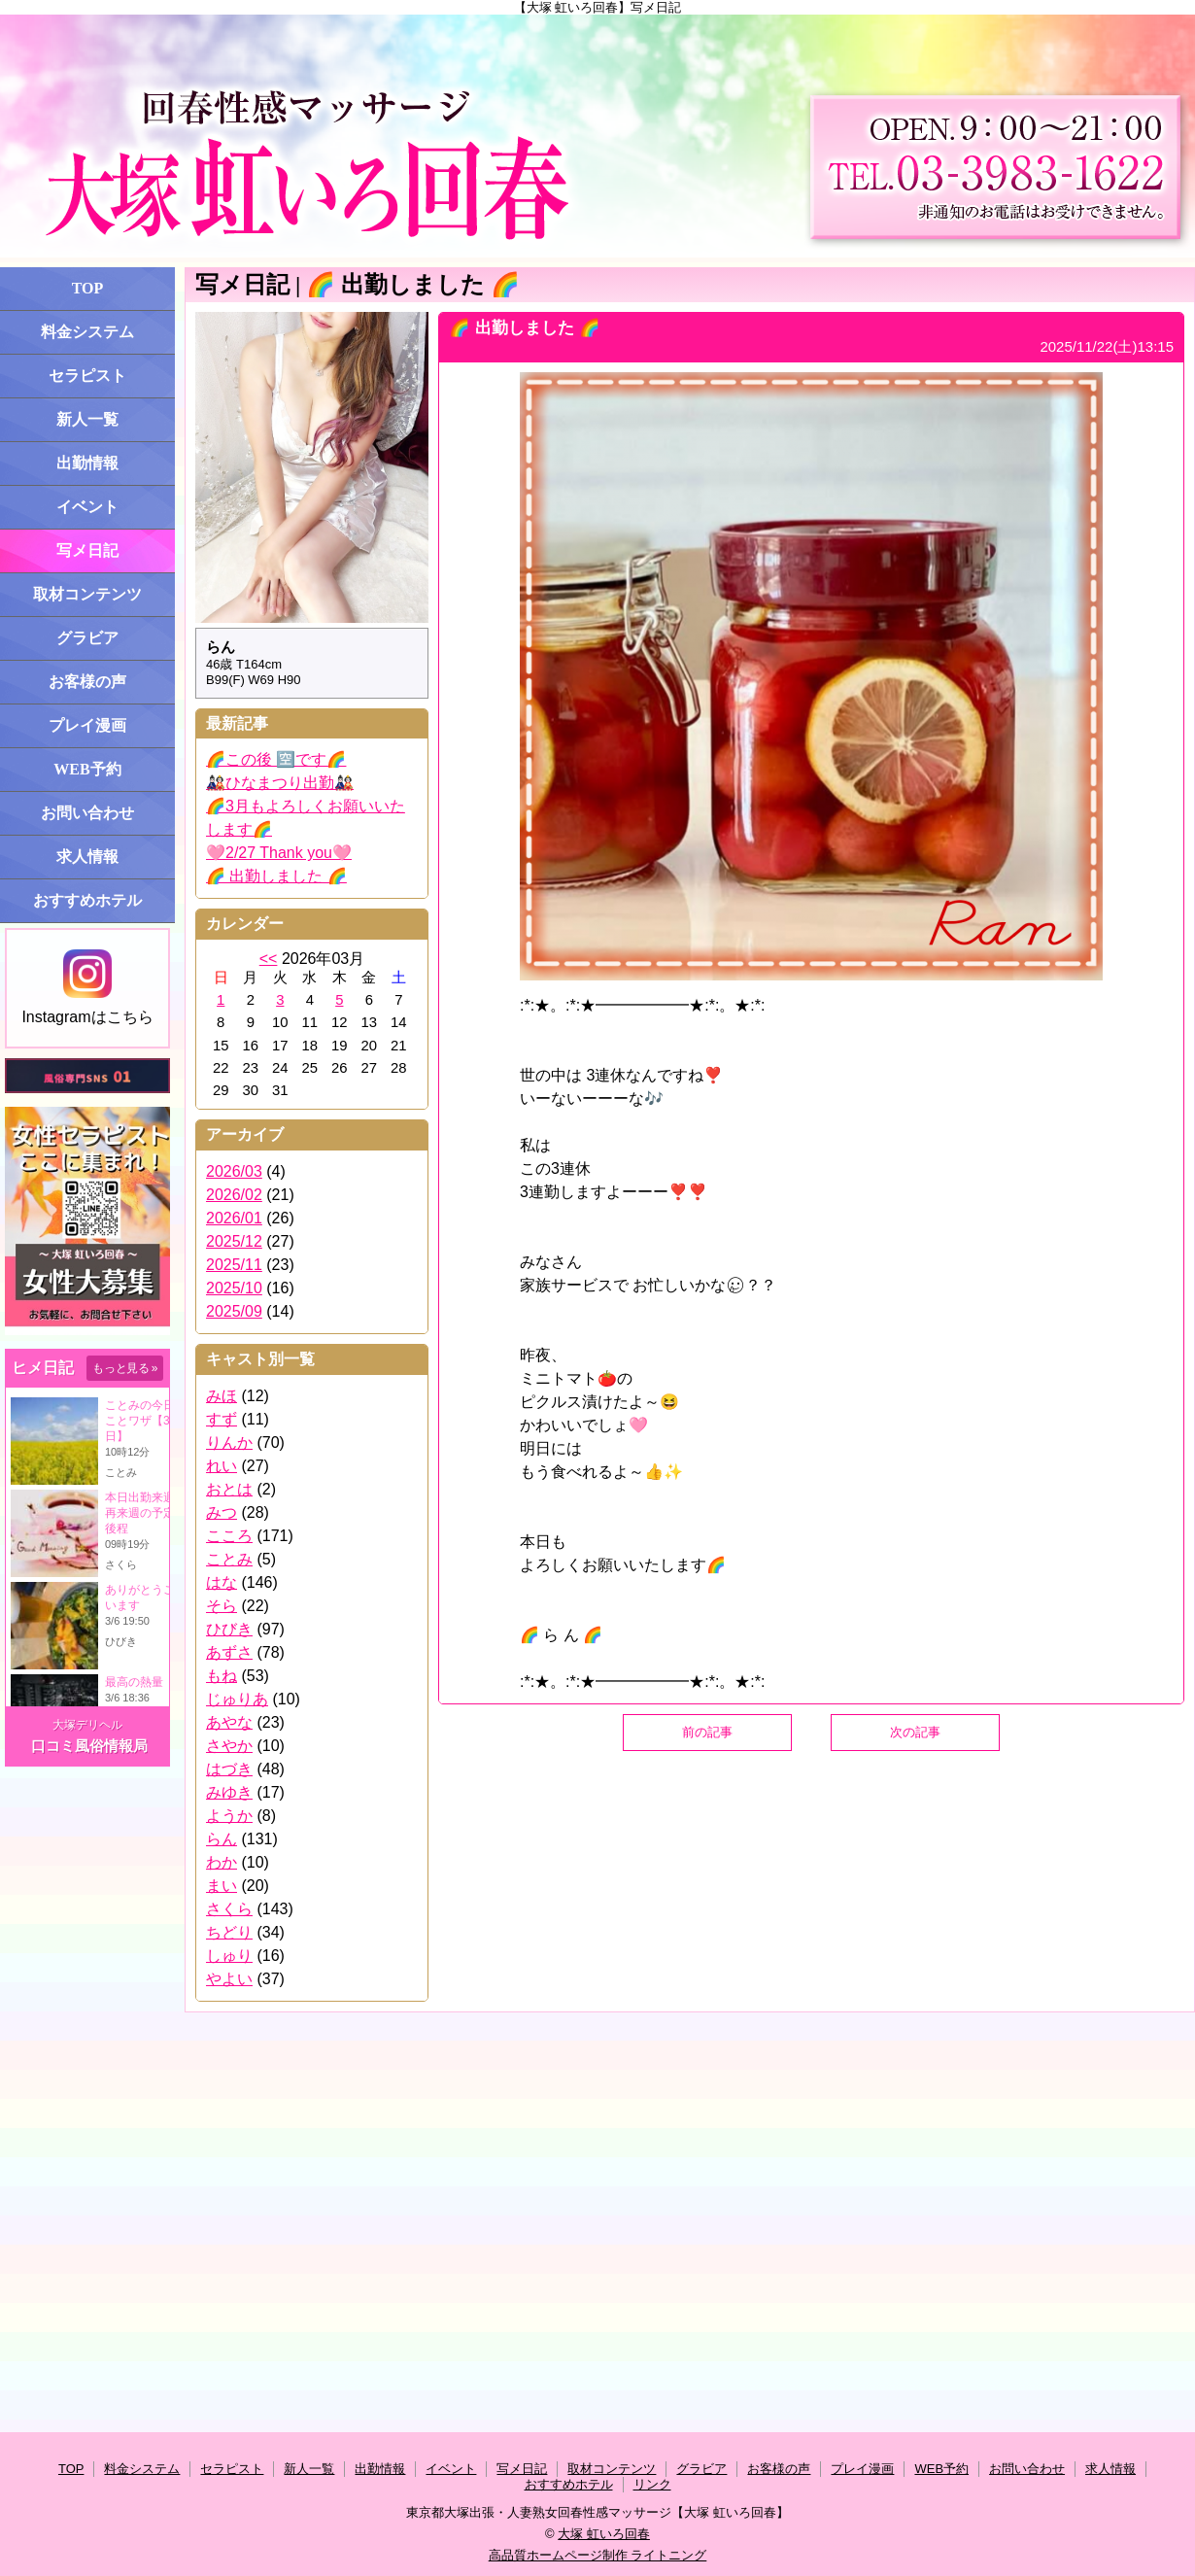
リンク (652, 2484)
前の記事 (707, 1732)
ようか (229, 1815)
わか (221, 1862)
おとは (229, 1489)
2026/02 (234, 1194)
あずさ (229, 1652)
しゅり (229, 1955)
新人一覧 (87, 419)
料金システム (87, 332)
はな (221, 1582)
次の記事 (915, 1732)
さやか (229, 1745)
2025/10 (234, 1288)
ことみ (229, 1559)
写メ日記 (87, 550)
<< (268, 958)
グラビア (87, 638)
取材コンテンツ (87, 594)
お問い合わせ (87, 813)
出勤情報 (87, 463)
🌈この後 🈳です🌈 (276, 759)
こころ (229, 1536)
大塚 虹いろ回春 (604, 2533)
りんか (229, 1442)
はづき (229, 1769)
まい (221, 1885)
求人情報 (87, 856)
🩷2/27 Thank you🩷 (279, 852)
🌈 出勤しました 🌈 (276, 876)
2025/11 (234, 1264)
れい (221, 1466)
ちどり (229, 1932)
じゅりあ (237, 1699)
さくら (229, 1909)
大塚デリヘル (87, 1725)
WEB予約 (86, 769)
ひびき (229, 1629)
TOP (88, 288)
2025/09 (234, 1311)
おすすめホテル (87, 900)
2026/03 (234, 1171)
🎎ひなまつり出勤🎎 (280, 782)
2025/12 (234, 1241)
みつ (221, 1512)
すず (221, 1419)
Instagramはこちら (87, 987)
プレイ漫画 (87, 725)
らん (221, 1839)
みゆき (229, 1792)
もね (221, 1675)
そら (221, 1605)
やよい (229, 1979)
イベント (87, 506)
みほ (221, 1396)
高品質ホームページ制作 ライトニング (598, 2555)
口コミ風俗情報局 (89, 1745)
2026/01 (234, 1218)
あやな (229, 1722)
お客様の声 (87, 681)
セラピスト (87, 375)
